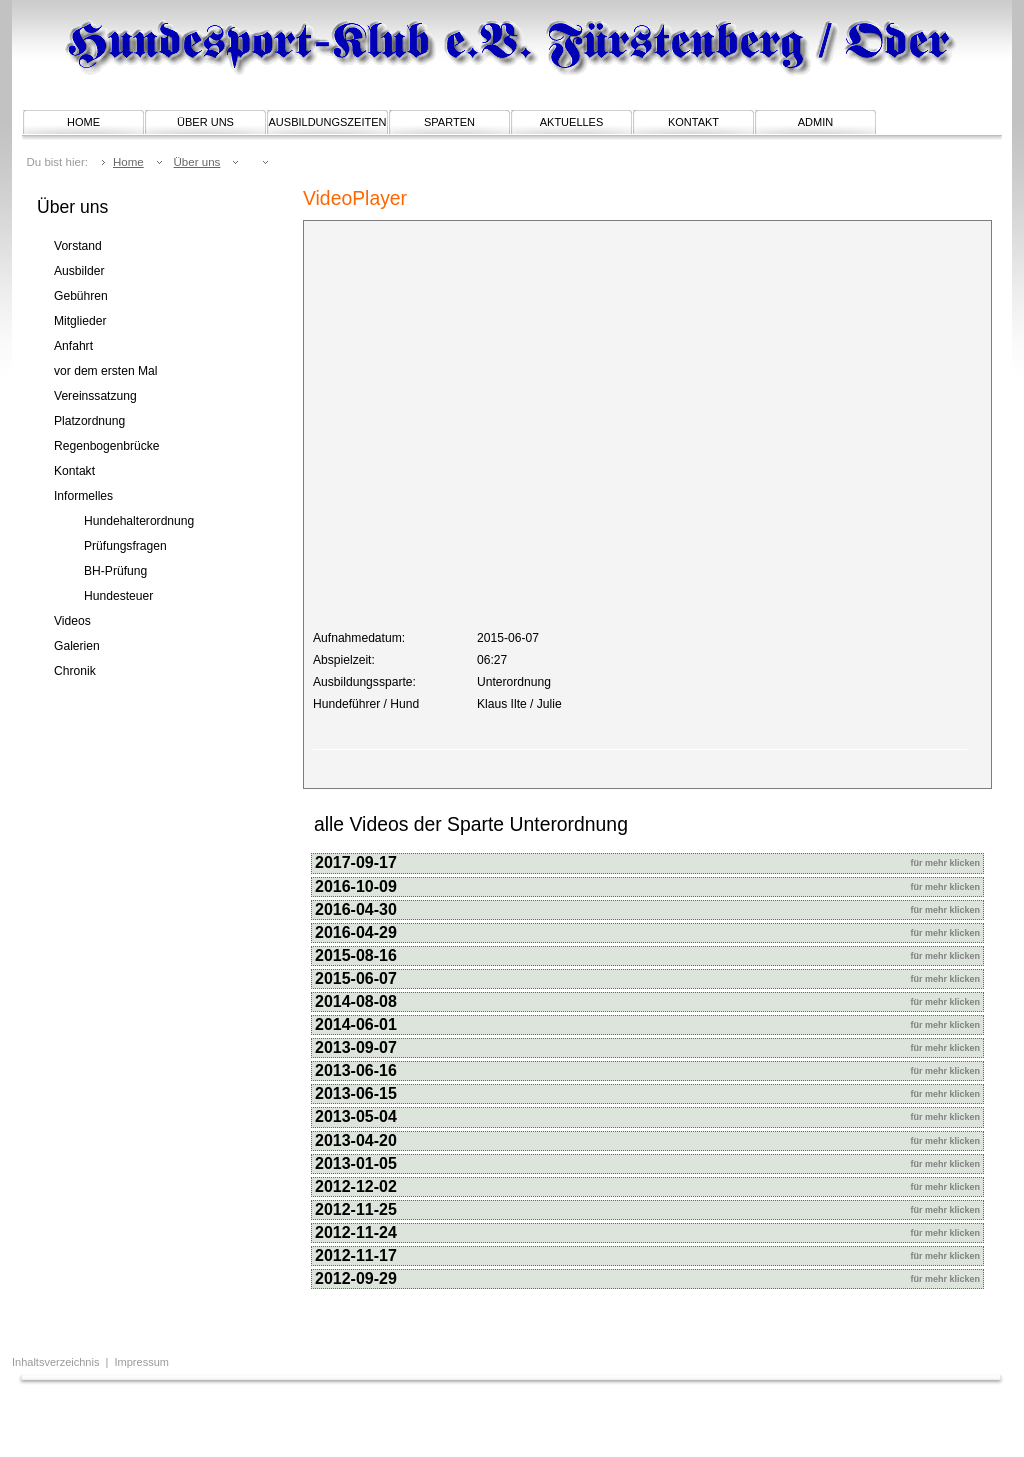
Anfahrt (73, 346)
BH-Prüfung (115, 571)
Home (83, 122)
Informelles (83, 496)
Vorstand (78, 246)
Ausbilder (79, 271)
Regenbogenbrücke (107, 446)
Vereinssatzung (95, 396)
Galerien (77, 646)
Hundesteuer (118, 596)
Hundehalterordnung (139, 521)
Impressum (142, 1362)
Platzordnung (89, 421)
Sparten (449, 122)
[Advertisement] (266, 1422)
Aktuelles (572, 122)
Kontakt (693, 122)
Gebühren (81, 296)
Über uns (205, 122)
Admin (815, 122)
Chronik (75, 671)
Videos (72, 621)
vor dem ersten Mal (106, 371)
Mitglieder (80, 321)
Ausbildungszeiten (328, 122)
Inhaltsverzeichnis (57, 1362)
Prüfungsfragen (125, 546)
